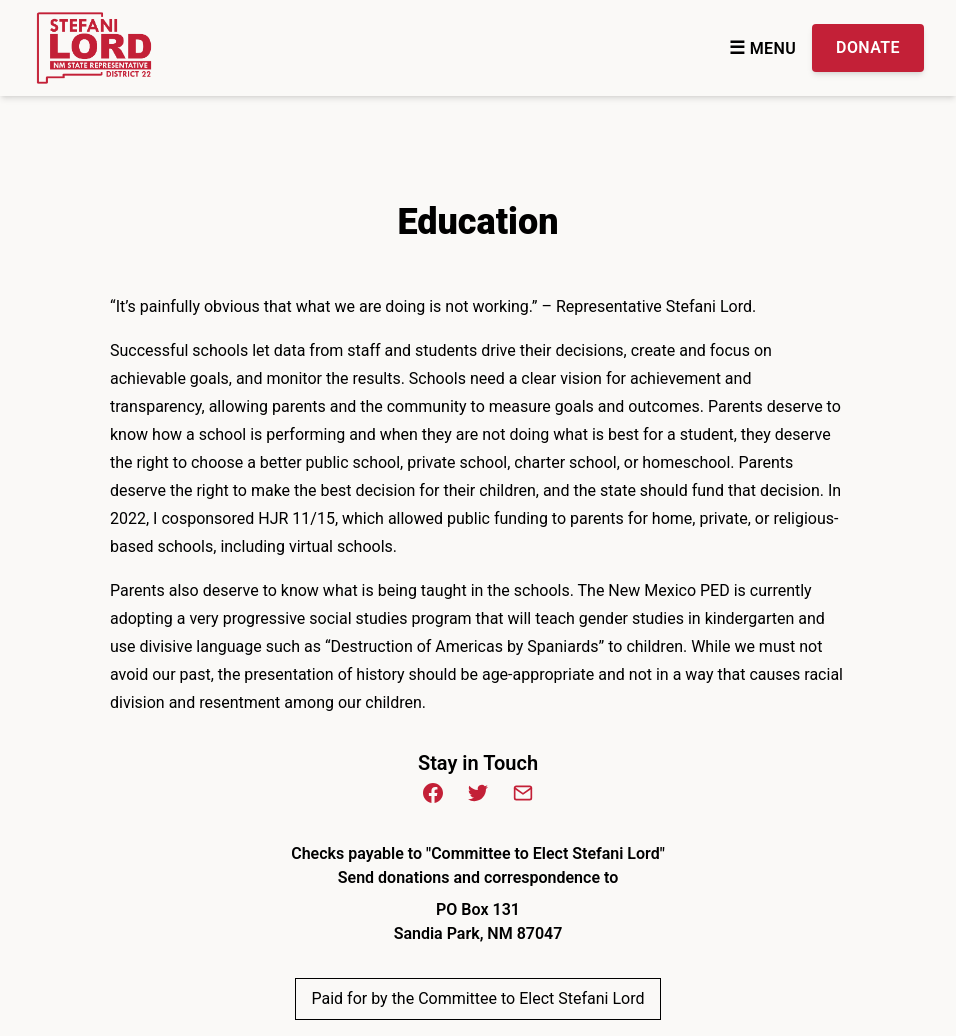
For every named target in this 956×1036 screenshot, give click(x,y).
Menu (762, 48)
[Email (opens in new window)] (523, 793)
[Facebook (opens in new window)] (433, 793)
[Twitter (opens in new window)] (478, 793)
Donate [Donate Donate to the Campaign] (868, 47)
